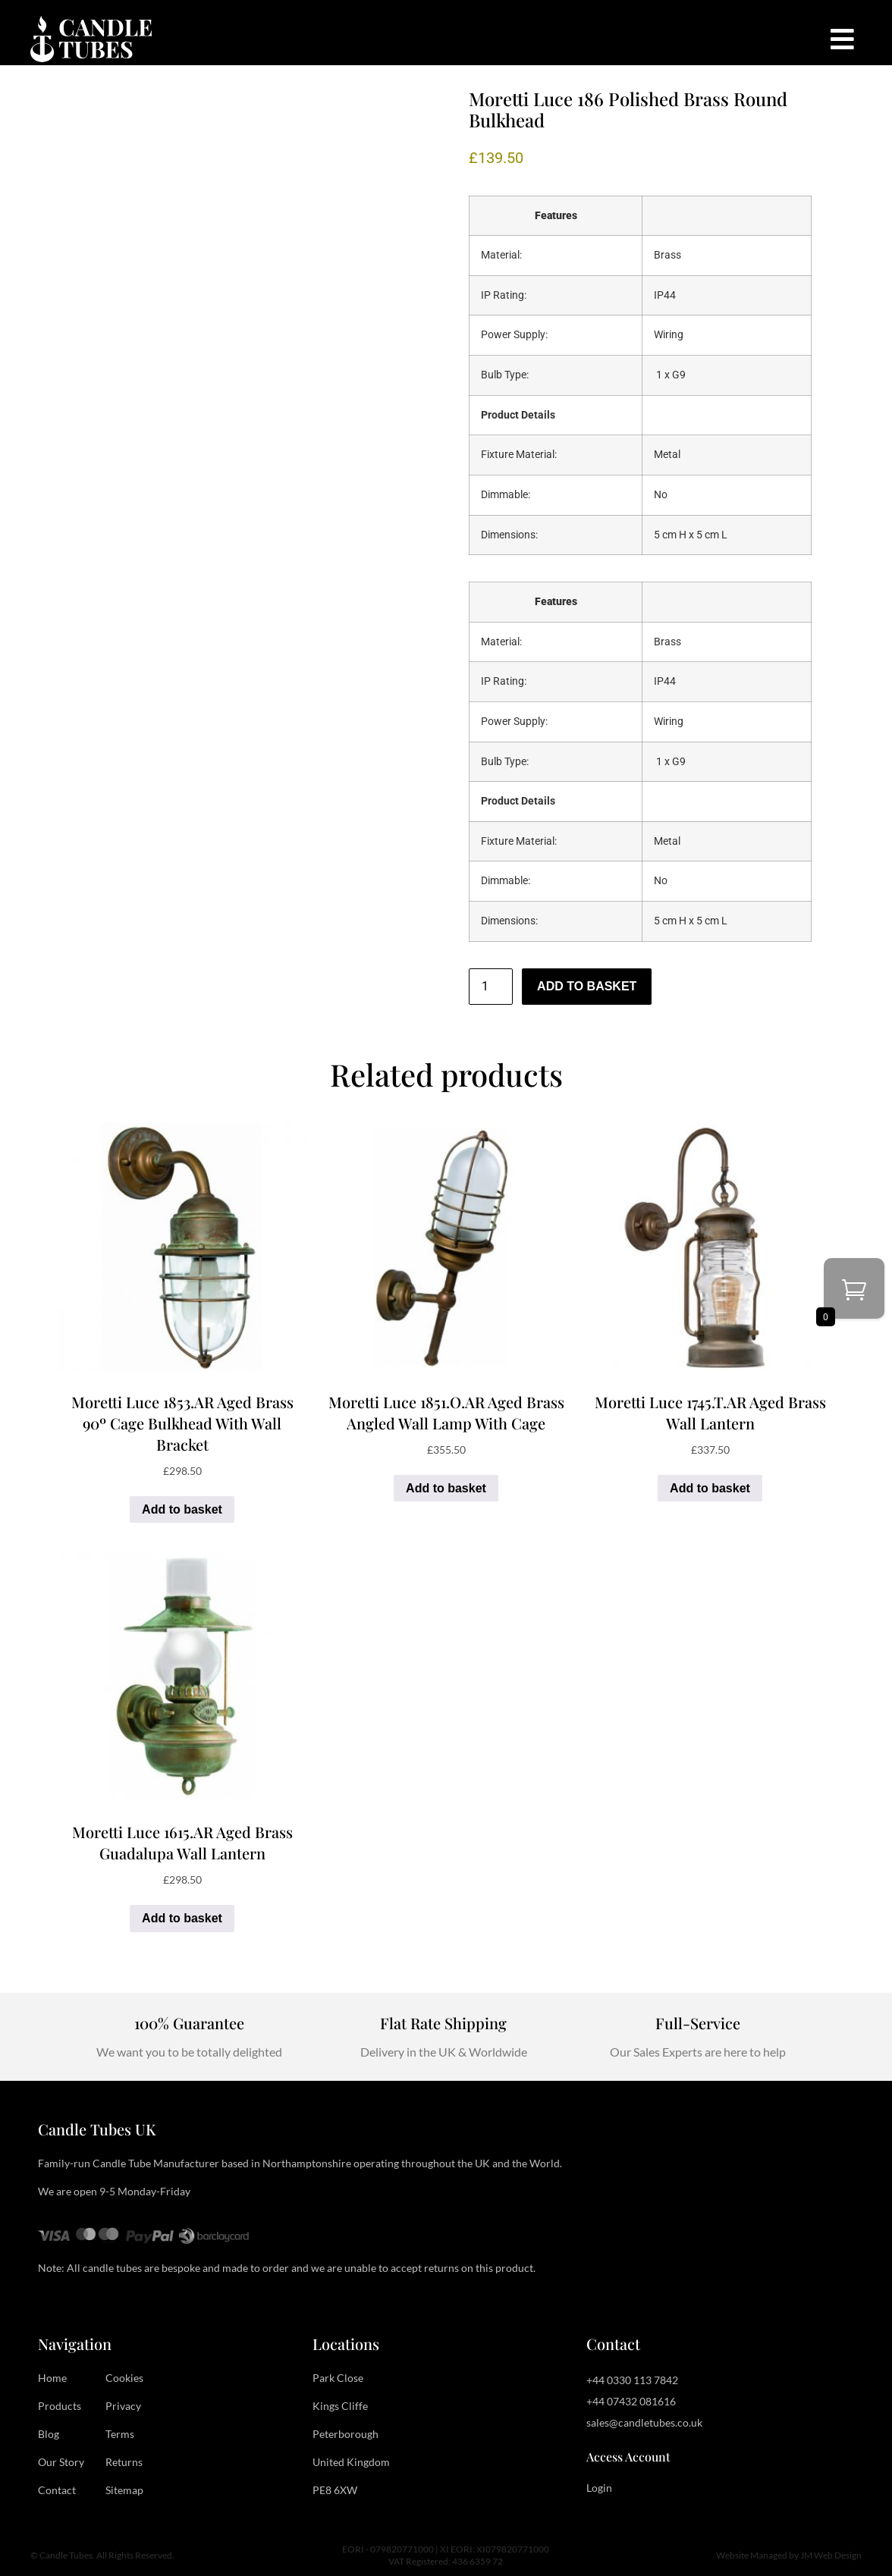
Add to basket (586, 986)
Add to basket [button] (182, 1509)
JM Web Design (831, 2555)
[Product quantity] (491, 986)
